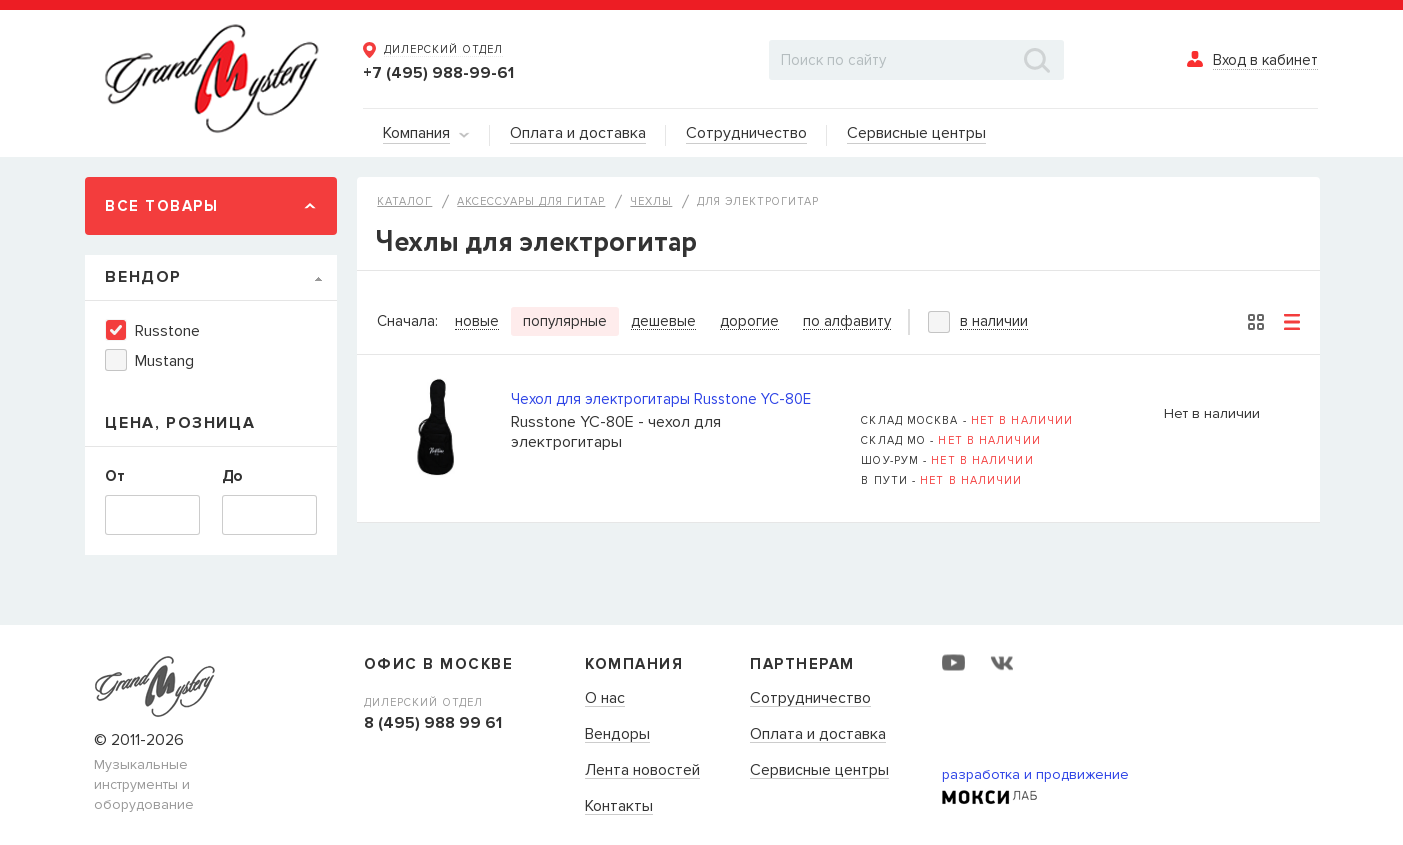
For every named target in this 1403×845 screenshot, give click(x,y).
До (232, 476)
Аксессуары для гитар (531, 201)
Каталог (404, 201)
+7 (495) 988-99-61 (438, 73)
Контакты (619, 807)
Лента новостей (642, 771)
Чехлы (651, 201)
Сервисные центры (819, 771)
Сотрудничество (810, 699)
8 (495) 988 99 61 (433, 723)
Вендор (143, 277)
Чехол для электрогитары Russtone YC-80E (661, 399)
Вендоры (617, 735)
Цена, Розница (180, 423)
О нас (605, 699)
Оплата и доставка (818, 735)
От (115, 476)
